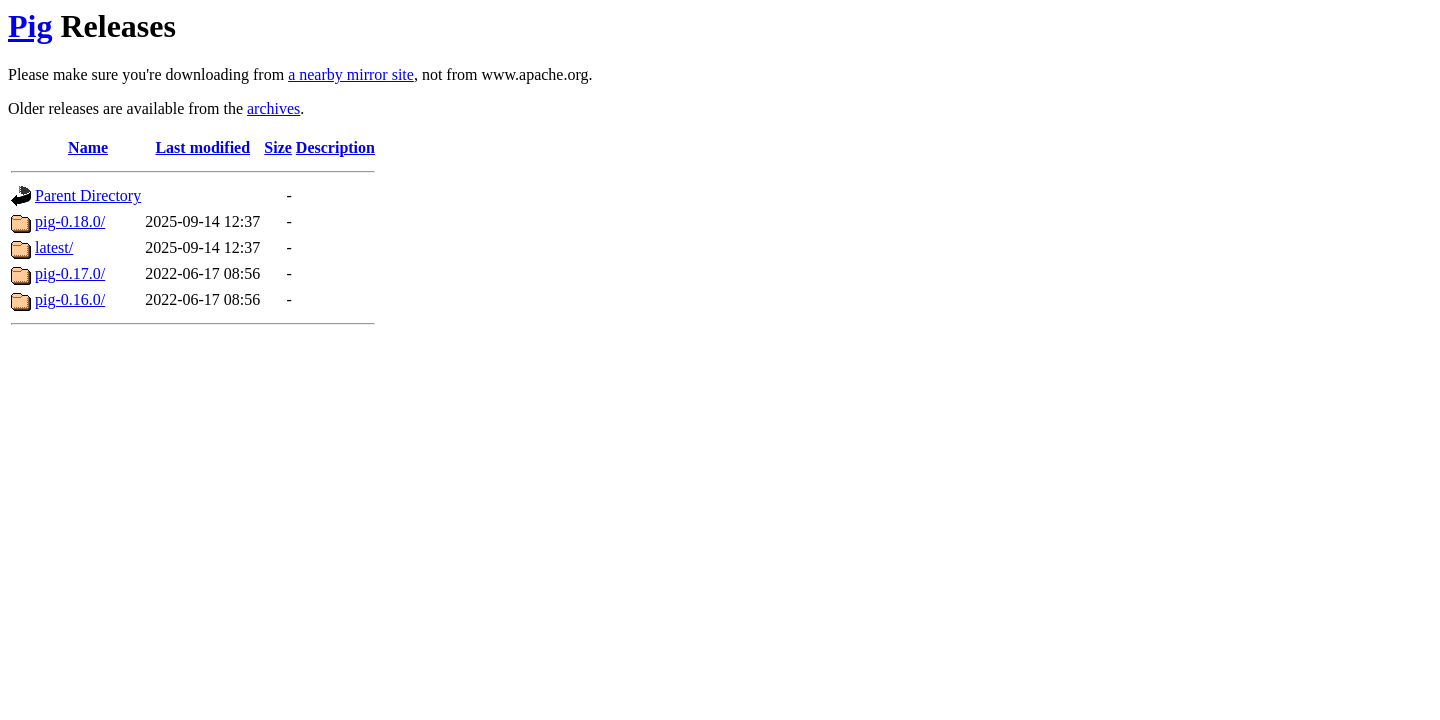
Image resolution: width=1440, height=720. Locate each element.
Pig (30, 26)
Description (335, 147)
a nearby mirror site (351, 74)
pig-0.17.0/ (70, 273)
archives (273, 108)
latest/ (54, 247)
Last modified (202, 147)
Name (88, 147)
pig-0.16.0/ (70, 299)
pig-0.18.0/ (70, 221)
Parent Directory (88, 195)
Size (278, 147)
